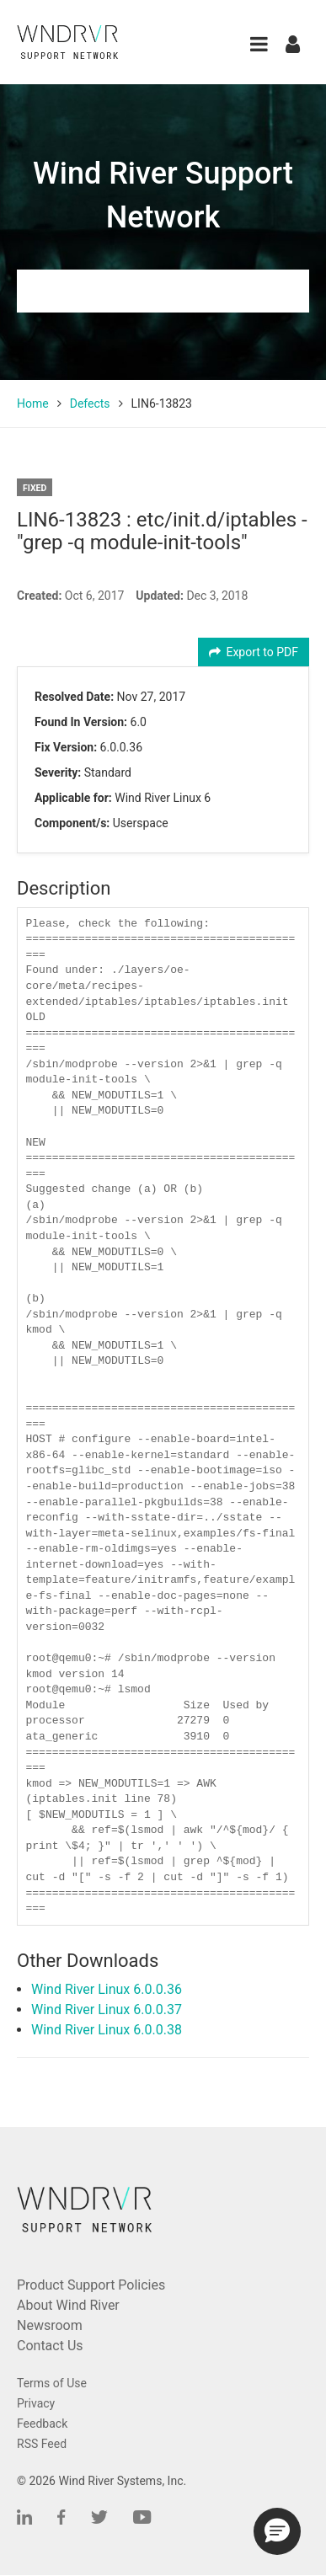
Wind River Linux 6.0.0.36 (106, 1989)
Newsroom (50, 2325)
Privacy (36, 2403)
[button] (259, 44)
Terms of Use (52, 2383)
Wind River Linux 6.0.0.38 (106, 2030)
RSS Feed (42, 2443)
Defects (90, 403)
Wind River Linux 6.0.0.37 (106, 2009)
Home (33, 403)
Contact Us (50, 2346)
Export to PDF (254, 652)
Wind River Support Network (163, 195)
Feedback (42, 2423)
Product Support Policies (91, 2285)
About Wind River (68, 2305)
